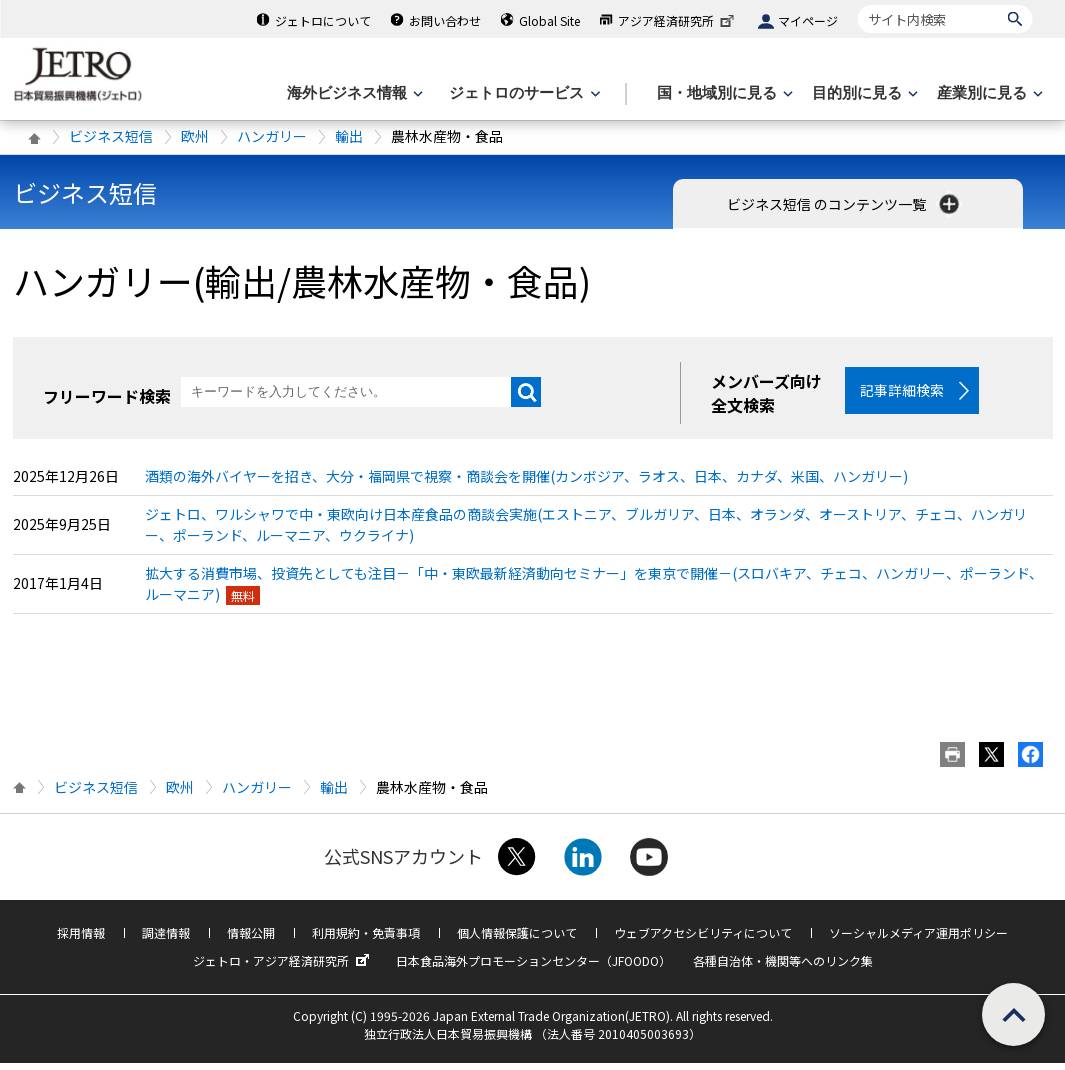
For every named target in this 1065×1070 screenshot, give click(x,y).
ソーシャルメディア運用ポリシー (918, 939)
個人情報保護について (517, 939)
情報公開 (251, 939)
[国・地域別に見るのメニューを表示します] (723, 93)
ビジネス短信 (111, 136)
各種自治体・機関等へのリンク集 (783, 967)
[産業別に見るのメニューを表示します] (988, 93)
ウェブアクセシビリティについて (703, 939)
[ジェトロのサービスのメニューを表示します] (522, 93)
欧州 (195, 136)
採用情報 (81, 939)
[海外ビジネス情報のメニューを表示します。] (353, 93)
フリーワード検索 (107, 396)
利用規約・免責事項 (366, 939)
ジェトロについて (323, 20)
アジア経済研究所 (678, 20)
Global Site (549, 20)
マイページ (808, 20)
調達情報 (166, 939)
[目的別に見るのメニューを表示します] (863, 93)
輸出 (349, 136)
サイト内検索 (857, 4)
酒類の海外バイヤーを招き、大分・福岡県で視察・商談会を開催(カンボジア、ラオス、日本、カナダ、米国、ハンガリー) (526, 483)
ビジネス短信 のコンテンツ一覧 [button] (845, 204)
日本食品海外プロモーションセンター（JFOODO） (533, 967)
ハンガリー (272, 136)
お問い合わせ (445, 20)
